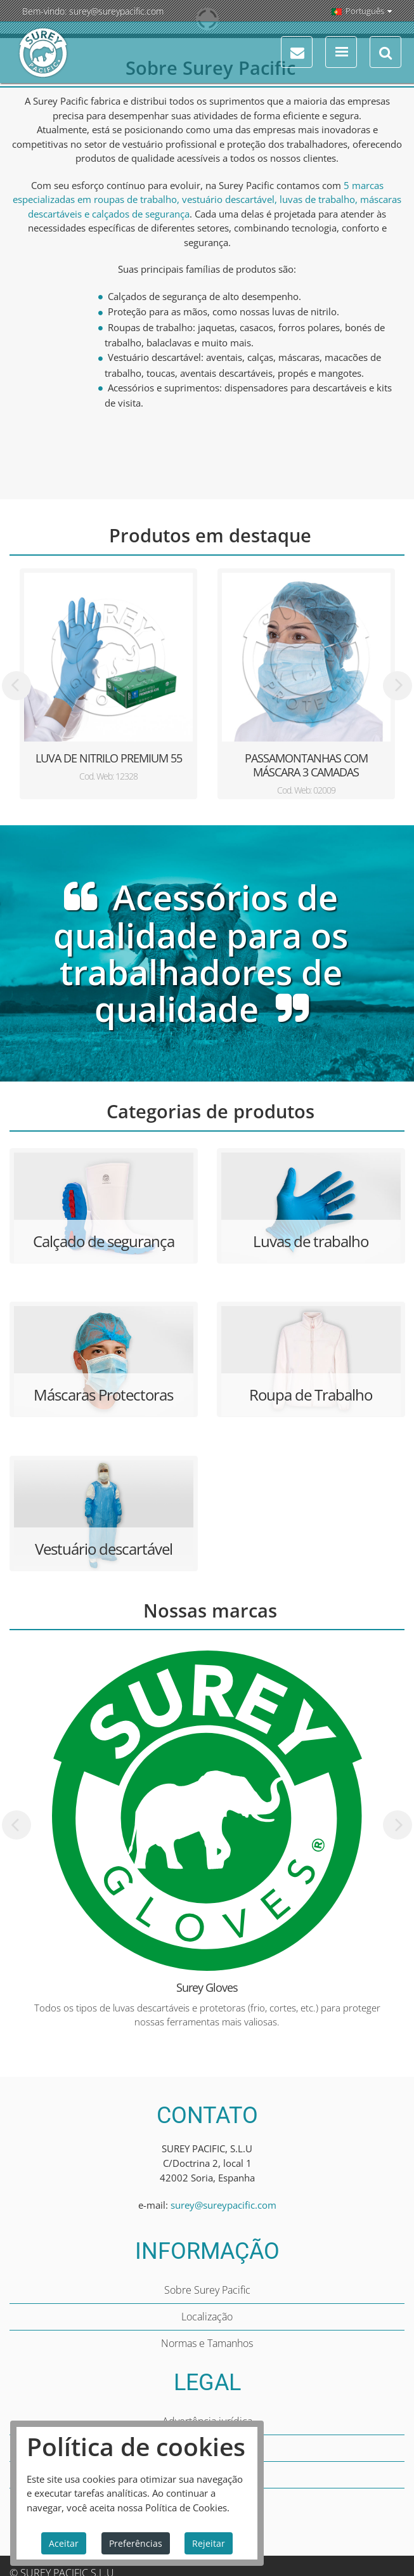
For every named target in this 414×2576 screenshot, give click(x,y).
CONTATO (207, 2115)
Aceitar (64, 2543)
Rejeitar (208, 2543)
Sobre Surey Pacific (207, 2290)
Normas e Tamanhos (207, 2343)
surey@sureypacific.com (116, 11)
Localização (207, 2317)
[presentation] (16, 685)
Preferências (135, 2543)
